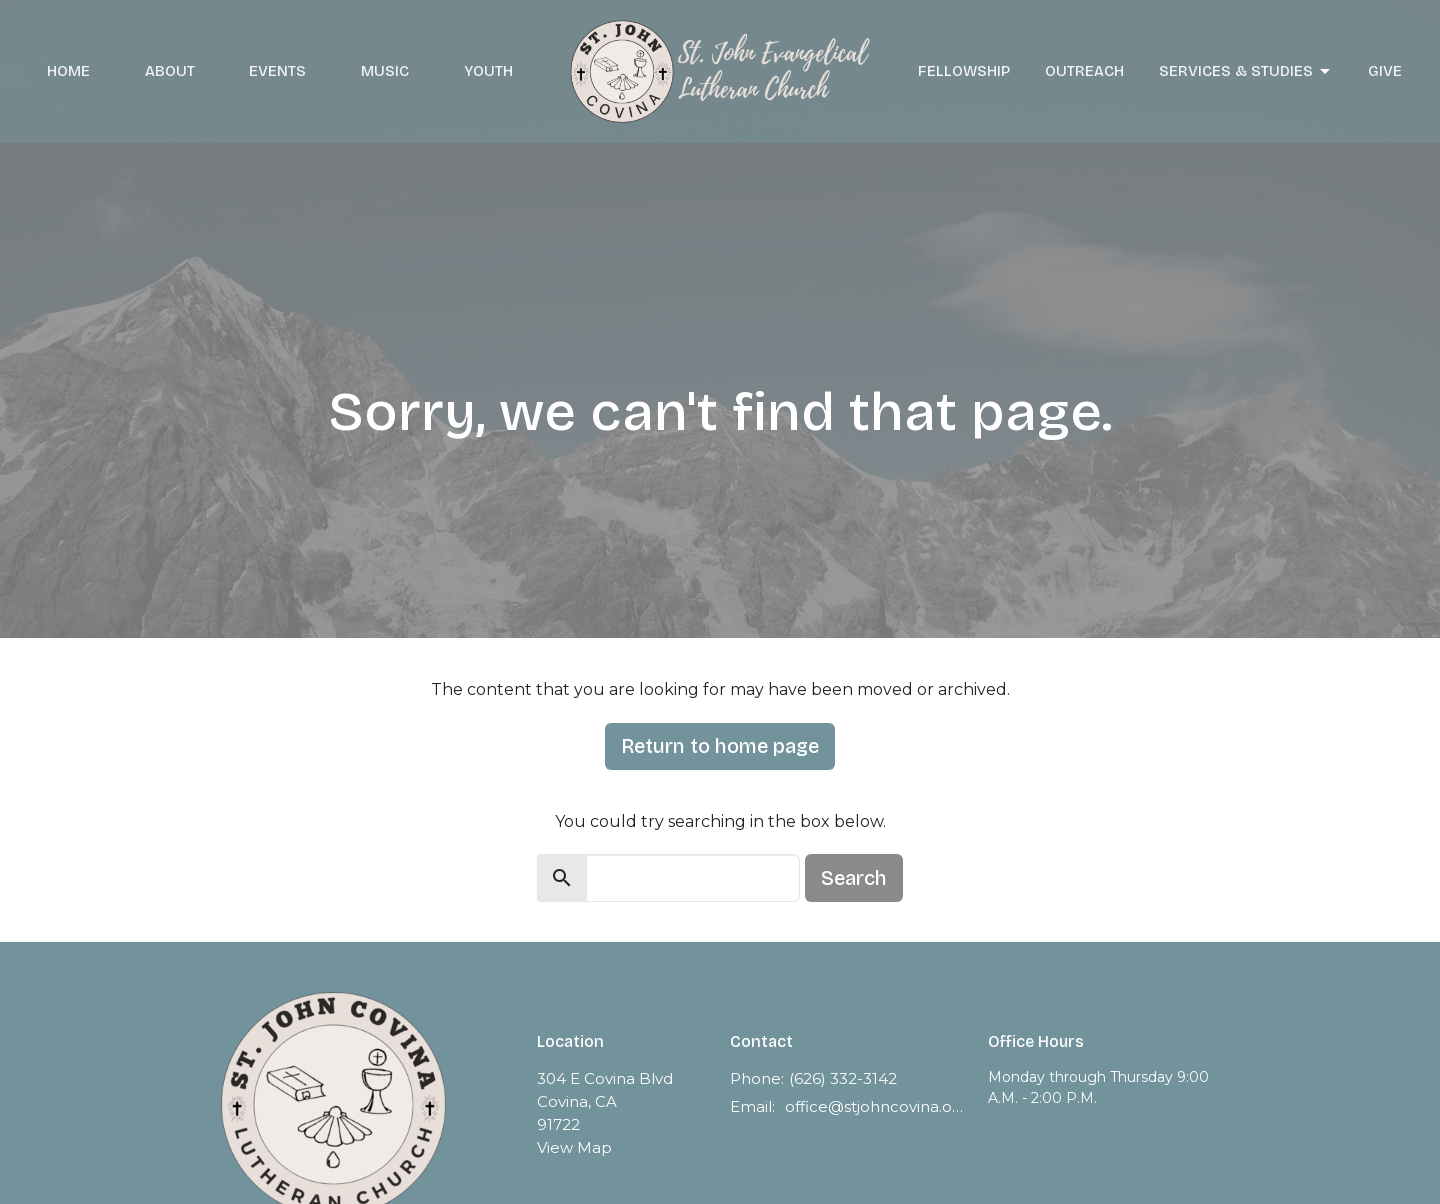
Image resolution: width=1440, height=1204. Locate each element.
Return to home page (720, 746)
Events (277, 71)
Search (854, 878)
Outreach (1084, 71)
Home (68, 71)
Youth (488, 71)
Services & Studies (1246, 72)
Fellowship (964, 71)
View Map (574, 1147)
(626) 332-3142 (843, 1078)
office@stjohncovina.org (876, 1106)
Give (1385, 71)
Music (385, 71)
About (170, 71)
